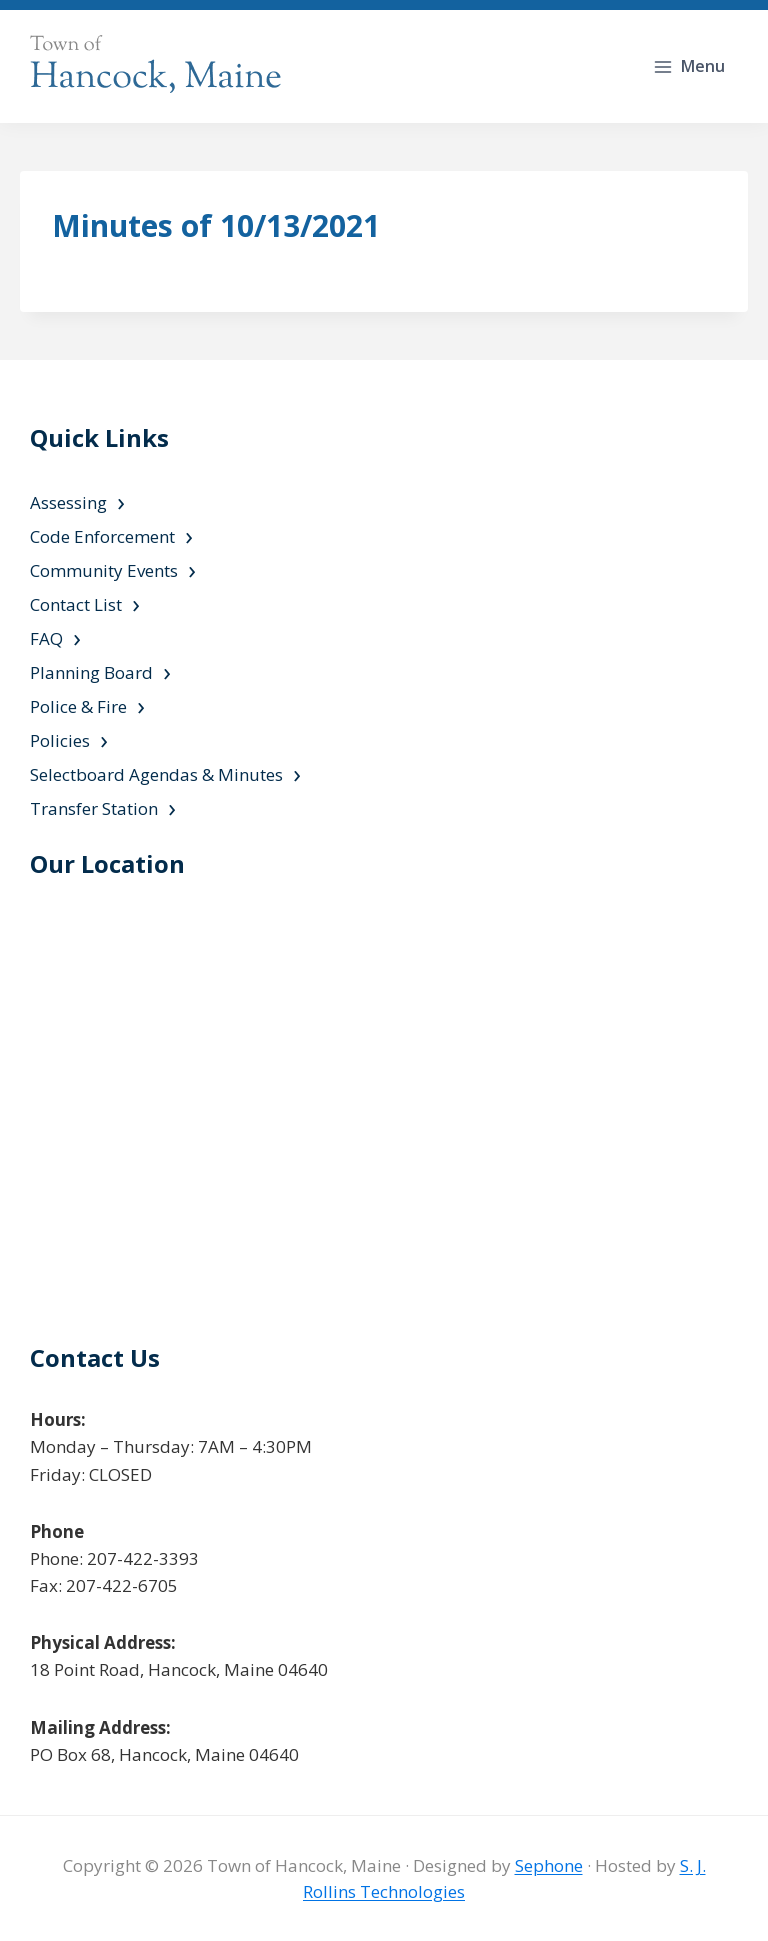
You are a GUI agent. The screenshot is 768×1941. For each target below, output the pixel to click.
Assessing (68, 502)
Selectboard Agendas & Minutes (156, 774)
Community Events (104, 570)
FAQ (46, 638)
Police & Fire (78, 706)
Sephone (549, 1865)
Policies (60, 740)
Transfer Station (94, 808)
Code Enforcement (102, 536)
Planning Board (91, 672)
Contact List (76, 604)
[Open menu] (691, 66)
